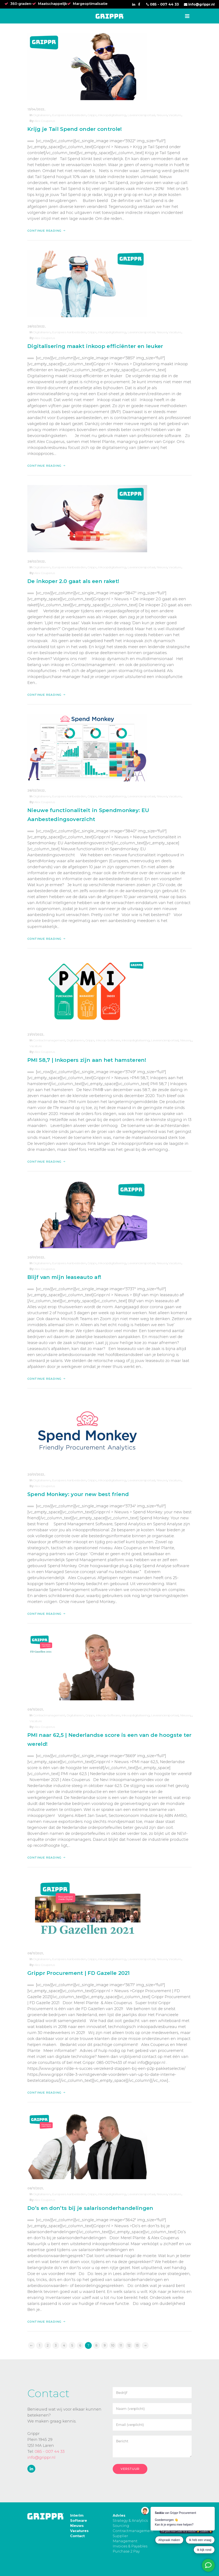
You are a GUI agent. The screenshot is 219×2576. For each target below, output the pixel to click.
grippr (91, 115)
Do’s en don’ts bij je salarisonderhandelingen (90, 2208)
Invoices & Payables (130, 2546)
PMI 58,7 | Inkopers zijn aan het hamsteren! (86, 1060)
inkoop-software (108, 1040)
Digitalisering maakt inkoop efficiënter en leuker (95, 346)
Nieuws (162, 115)
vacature (175, 115)
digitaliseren (41, 115)
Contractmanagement (133, 2531)
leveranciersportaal (141, 115)
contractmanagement (49, 1040)
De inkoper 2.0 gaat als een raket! (73, 581)
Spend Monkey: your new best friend (78, 1494)
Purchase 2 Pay (126, 2551)
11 (121, 2345)
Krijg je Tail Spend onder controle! (74, 129)
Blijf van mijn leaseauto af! (64, 1277)
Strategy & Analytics (130, 2521)
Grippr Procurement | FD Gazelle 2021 (78, 1973)
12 (128, 2345)
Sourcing (121, 2526)
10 (112, 2345)
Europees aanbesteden (69, 115)
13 (137, 2345)
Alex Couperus (44, 121)
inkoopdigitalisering (112, 115)
